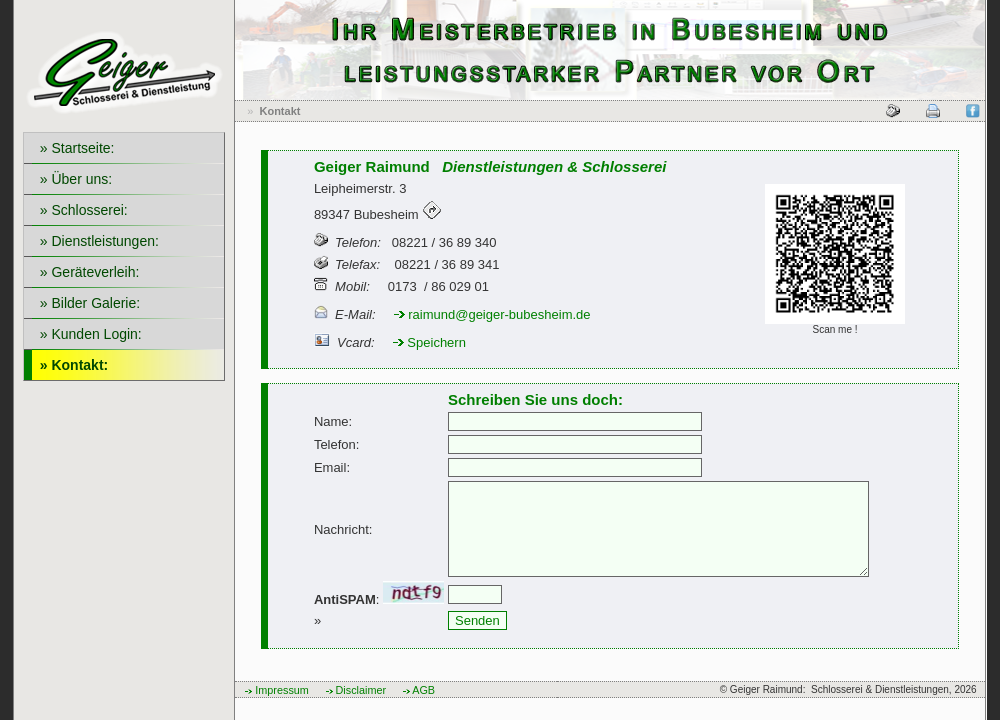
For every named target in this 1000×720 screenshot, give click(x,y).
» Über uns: (72, 179)
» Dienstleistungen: (95, 241)
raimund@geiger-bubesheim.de (492, 314)
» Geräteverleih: (85, 272)
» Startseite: (73, 148)
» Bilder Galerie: (86, 303)
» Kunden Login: (87, 334)
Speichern (429, 342)
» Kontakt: (70, 365)
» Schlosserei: (80, 210)
